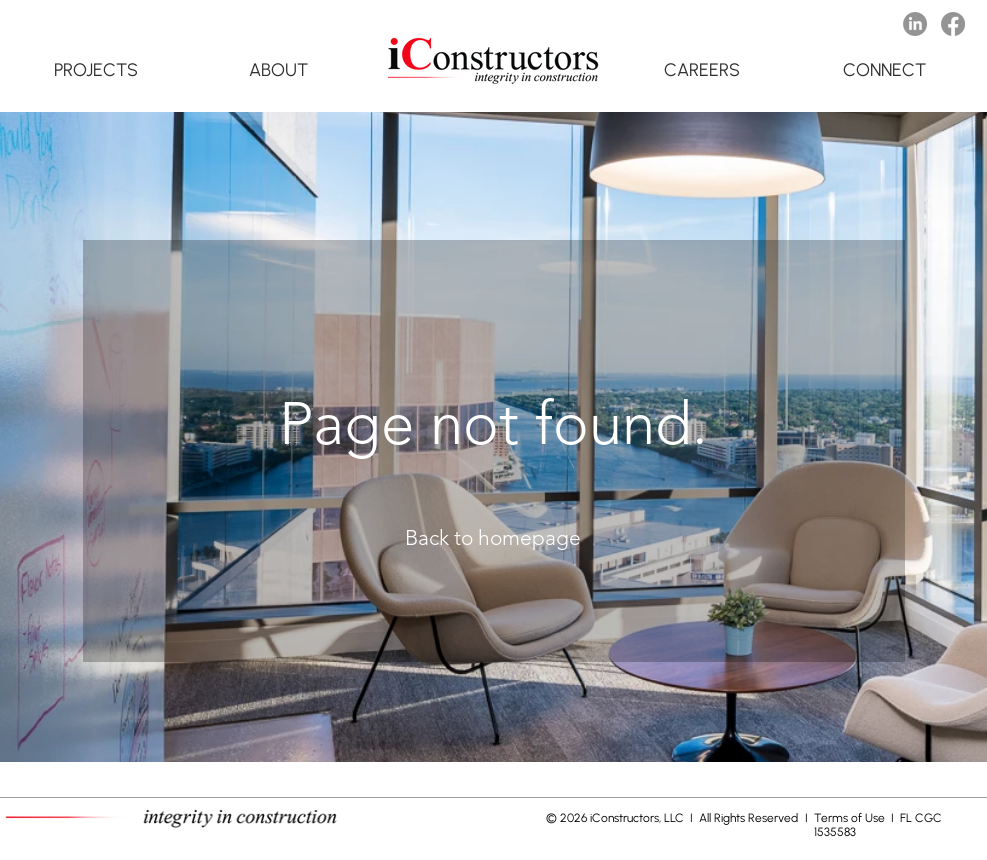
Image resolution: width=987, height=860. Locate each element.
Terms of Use (851, 818)
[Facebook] (953, 24)
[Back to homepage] (493, 538)
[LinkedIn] (915, 24)
